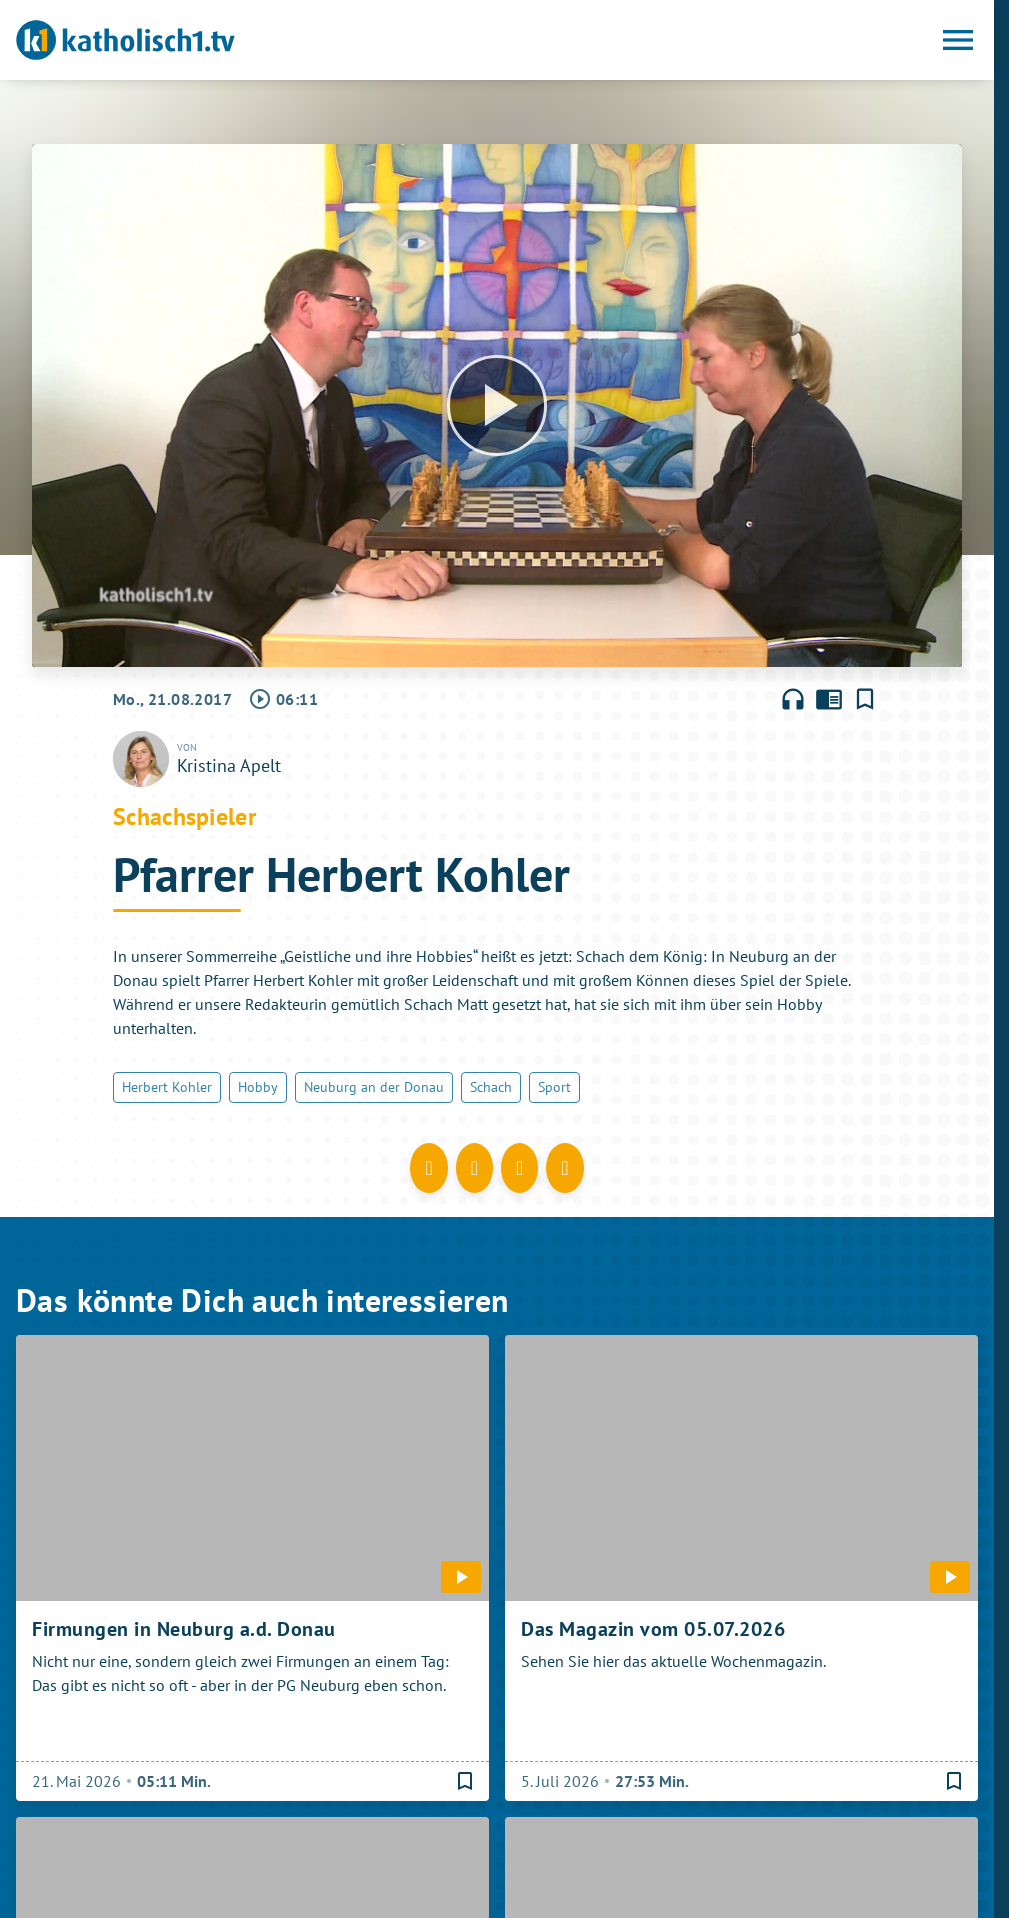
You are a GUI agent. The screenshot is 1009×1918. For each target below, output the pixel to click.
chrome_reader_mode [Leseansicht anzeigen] (829, 699)
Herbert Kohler (167, 1087)
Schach (491, 1087)
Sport (554, 1087)
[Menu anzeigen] (958, 40)
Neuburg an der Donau (374, 1087)
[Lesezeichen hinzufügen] (865, 699)
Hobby (258, 1087)
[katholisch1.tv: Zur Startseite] (256, 40)
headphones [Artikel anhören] (793, 699)
